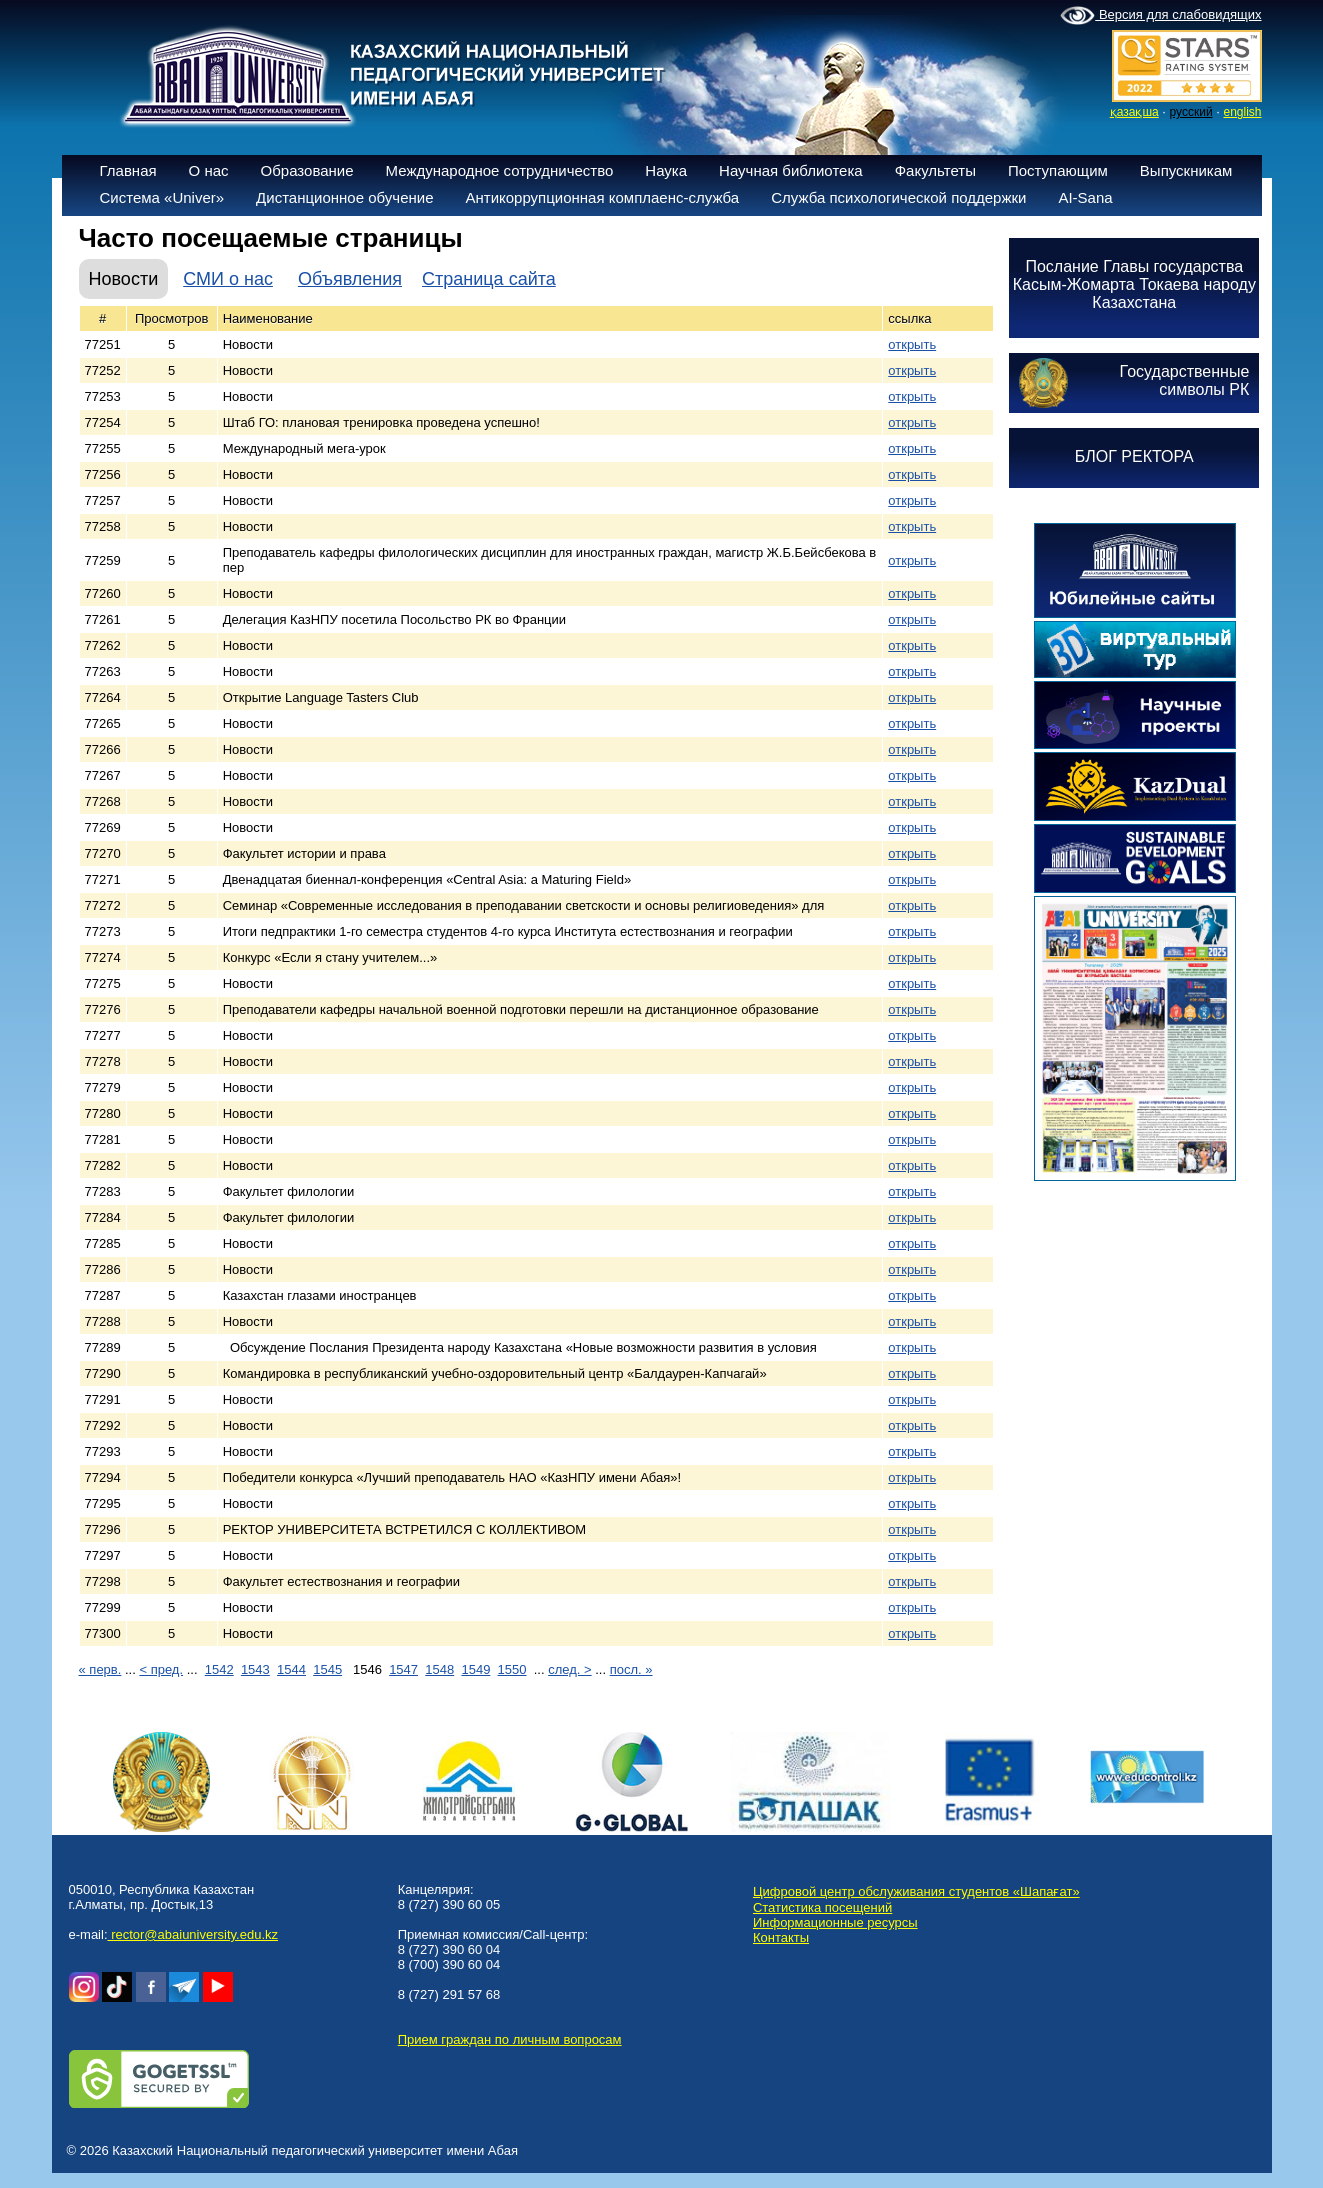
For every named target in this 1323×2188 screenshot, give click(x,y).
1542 (219, 1669)
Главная (128, 170)
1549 (475, 1669)
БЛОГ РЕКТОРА (1134, 456)
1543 (255, 1669)
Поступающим (1058, 170)
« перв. (100, 1669)
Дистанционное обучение (344, 197)
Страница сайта (489, 279)
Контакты (781, 1937)
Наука (666, 170)
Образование (307, 170)
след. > (569, 1669)
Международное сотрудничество (500, 170)
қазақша (1134, 112)
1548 (439, 1669)
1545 (327, 1669)
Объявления (350, 279)
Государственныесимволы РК (1185, 380)
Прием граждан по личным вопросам (510, 2039)
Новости (124, 279)
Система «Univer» (162, 197)
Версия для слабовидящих (1160, 16)
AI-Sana (1085, 197)
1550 (512, 1669)
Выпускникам (1186, 170)
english (1242, 112)
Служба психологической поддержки (898, 197)
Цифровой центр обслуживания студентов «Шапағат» (916, 1891)
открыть (912, 344)
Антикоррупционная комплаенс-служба (602, 197)
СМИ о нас (228, 279)
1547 (403, 1669)
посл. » (631, 1669)
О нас (209, 170)
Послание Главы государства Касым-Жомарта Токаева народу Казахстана (1134, 284)
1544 (291, 1669)
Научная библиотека (791, 170)
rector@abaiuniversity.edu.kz (193, 1934)
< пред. (161, 1669)
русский (1191, 112)
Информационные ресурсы (835, 1922)
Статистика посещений (822, 1907)
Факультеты (935, 170)
